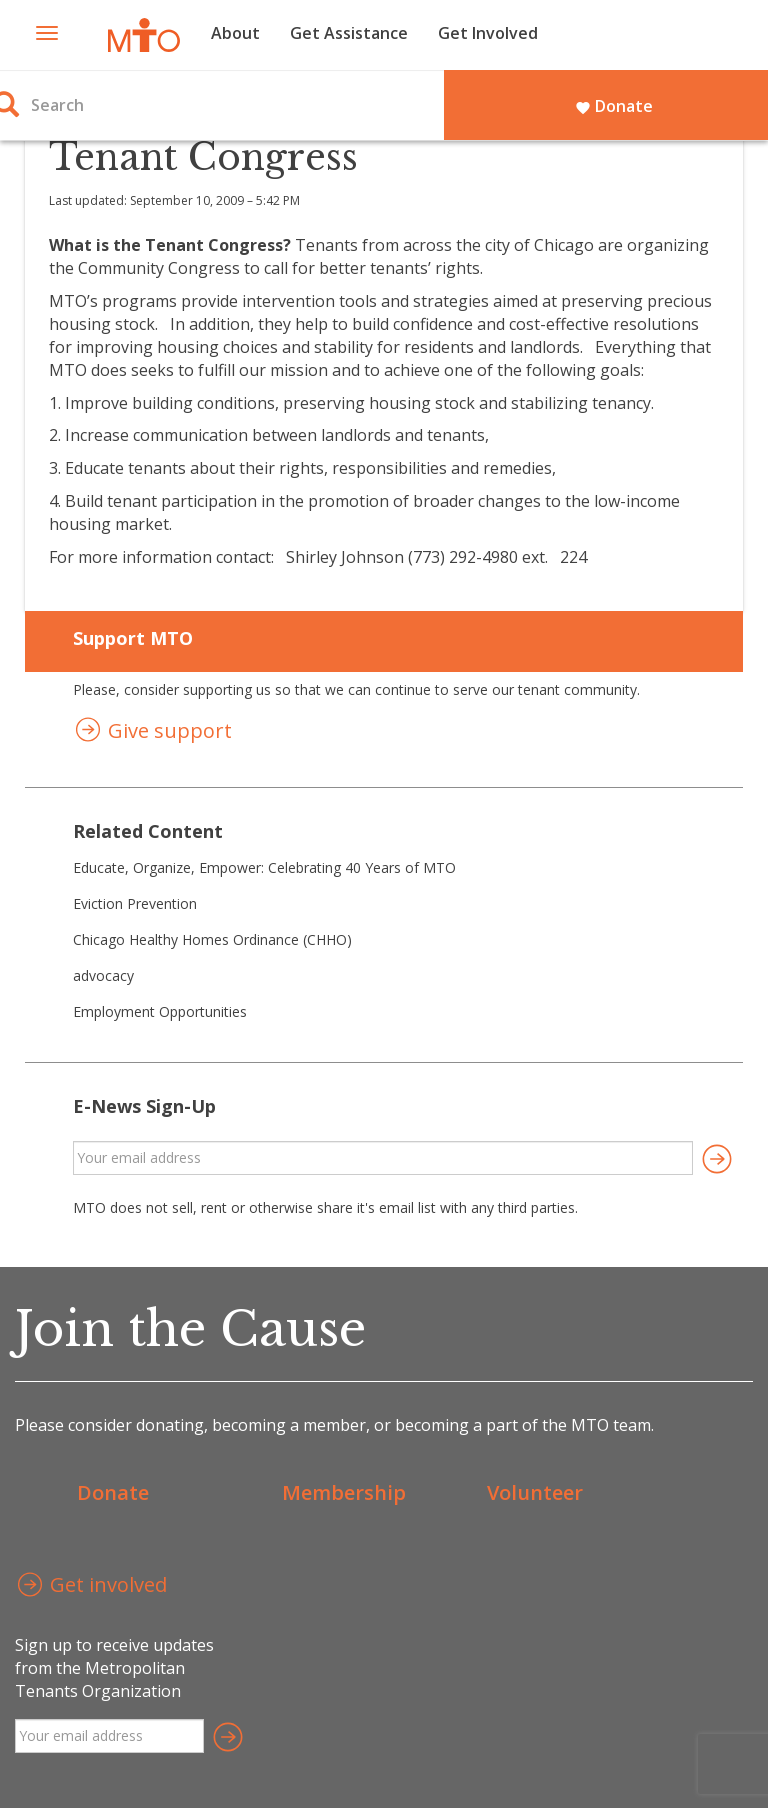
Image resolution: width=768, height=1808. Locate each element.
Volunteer (535, 1492)
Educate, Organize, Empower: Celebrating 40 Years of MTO (264, 867)
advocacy (103, 975)
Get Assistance (349, 33)
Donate (614, 106)
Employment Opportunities (160, 1011)
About (235, 33)
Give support (152, 732)
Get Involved (488, 33)
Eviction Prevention (135, 903)
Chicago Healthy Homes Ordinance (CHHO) (212, 939)
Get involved (91, 1586)
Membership (344, 1492)
